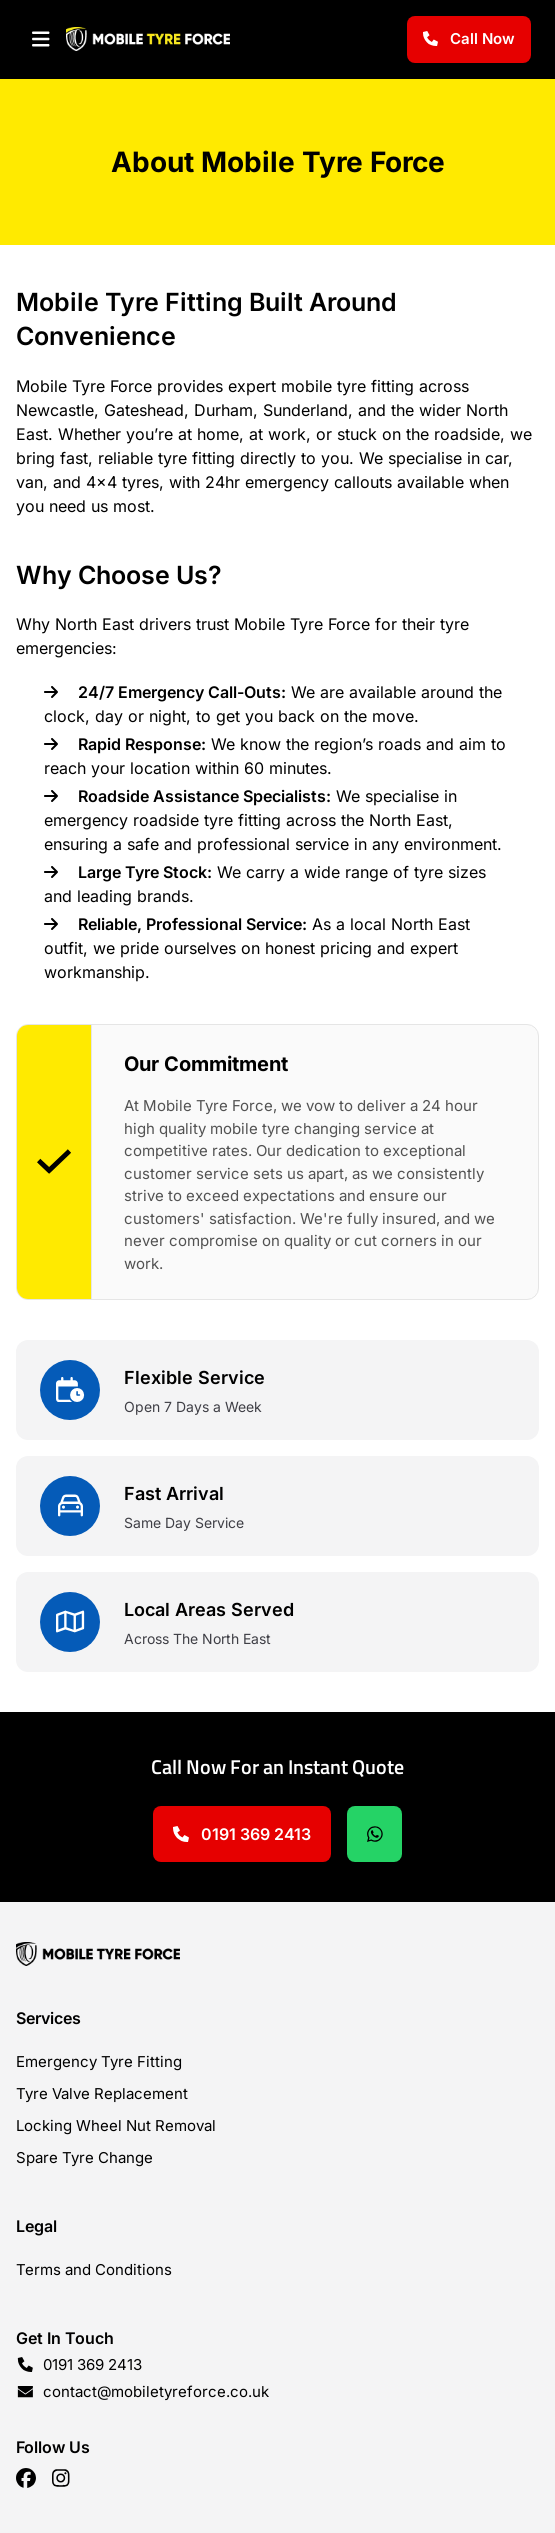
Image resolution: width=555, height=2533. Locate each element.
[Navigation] (41, 39)
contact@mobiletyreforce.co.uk (156, 2391)
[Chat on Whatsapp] (375, 1834)
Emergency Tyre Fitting (99, 2061)
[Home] (277, 1954)
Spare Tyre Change (84, 2157)
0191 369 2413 (242, 1834)
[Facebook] (26, 2478)
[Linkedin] (61, 2478)
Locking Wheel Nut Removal (116, 2125)
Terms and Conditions (94, 2269)
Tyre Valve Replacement (102, 2093)
